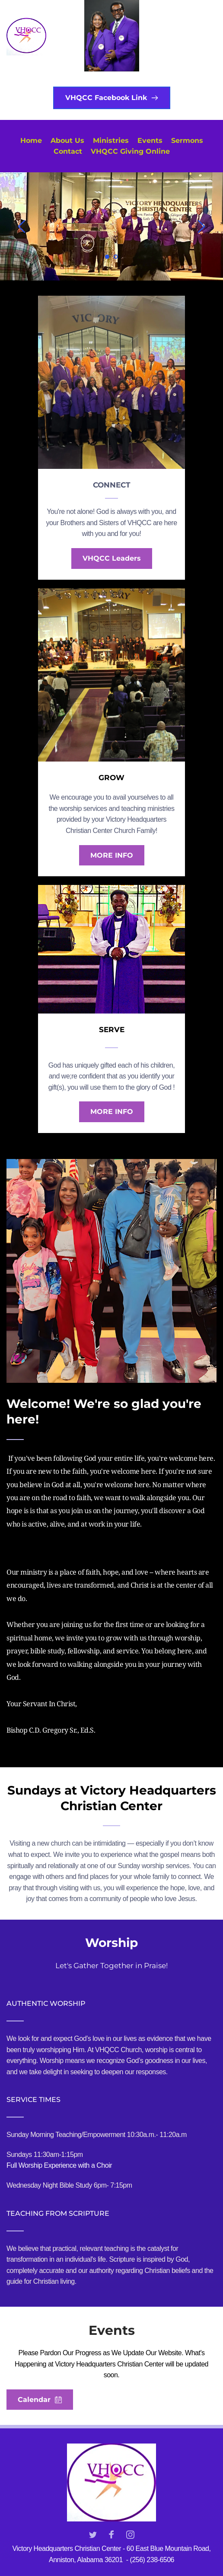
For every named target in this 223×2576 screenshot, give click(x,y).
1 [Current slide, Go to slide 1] (107, 257)
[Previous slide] (22, 226)
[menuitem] (31, 140)
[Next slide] (201, 226)
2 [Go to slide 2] (116, 257)
